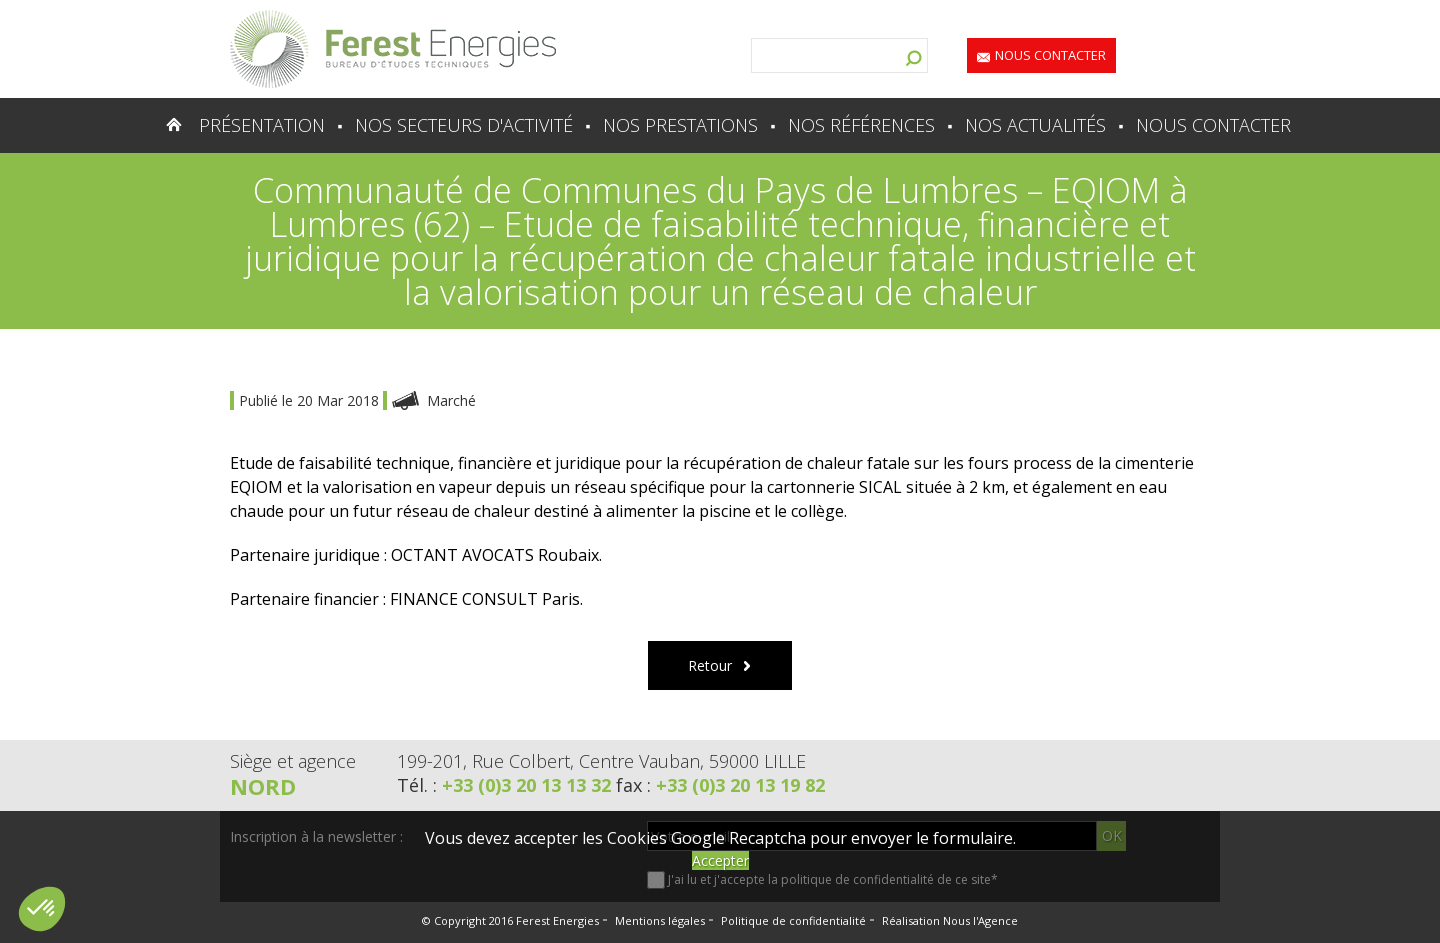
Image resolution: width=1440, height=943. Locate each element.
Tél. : (506, 785)
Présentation (262, 125)
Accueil (134, 125)
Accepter (720, 860)
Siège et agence (293, 761)
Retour (710, 665)
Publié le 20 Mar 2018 (311, 400)
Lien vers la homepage (393, 49)
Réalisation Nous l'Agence (950, 920)
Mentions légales (660, 920)
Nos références (861, 125)
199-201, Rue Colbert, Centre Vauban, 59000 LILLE (601, 761)
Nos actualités (1035, 125)
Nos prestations (680, 125)
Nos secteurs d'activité (464, 125)
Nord (263, 786)
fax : (720, 785)
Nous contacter (1050, 55)
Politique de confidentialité (793, 920)
